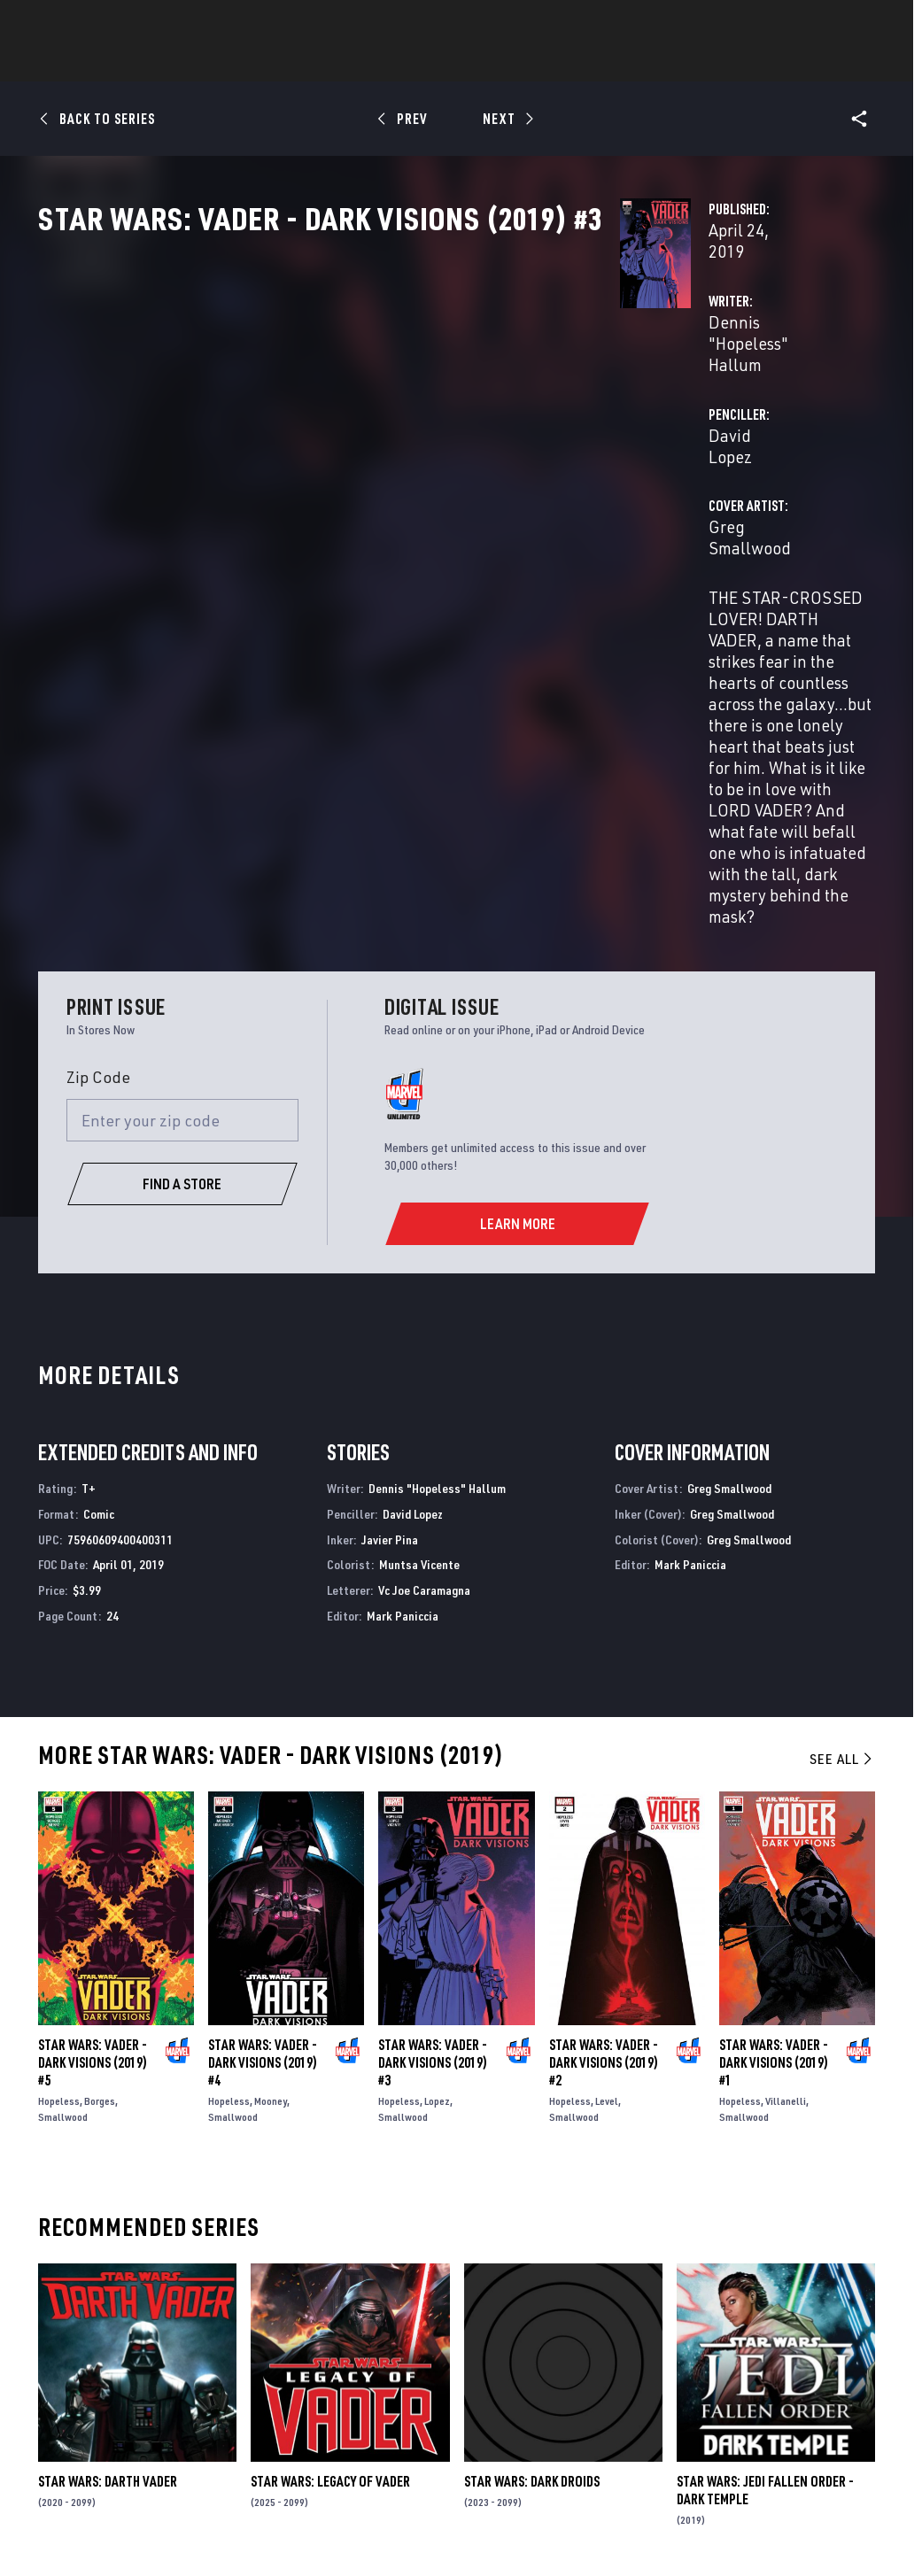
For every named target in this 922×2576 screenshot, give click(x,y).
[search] (872, 22)
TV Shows (510, 63)
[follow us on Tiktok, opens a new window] (724, 2432)
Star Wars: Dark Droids (532, 2130)
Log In (83, 23)
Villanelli (785, 1750)
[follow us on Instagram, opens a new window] (814, 2361)
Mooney (270, 1750)
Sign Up (140, 23)
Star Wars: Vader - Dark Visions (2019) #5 (92, 1711)
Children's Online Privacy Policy (679, 2512)
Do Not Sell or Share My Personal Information (478, 2512)
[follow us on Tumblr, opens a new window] (855, 2361)
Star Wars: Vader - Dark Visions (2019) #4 (262, 1711)
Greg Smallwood (362, 449)
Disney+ (327, 2343)
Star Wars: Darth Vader (107, 2130)
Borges (99, 1750)
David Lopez (625, 378)
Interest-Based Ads (410, 2534)
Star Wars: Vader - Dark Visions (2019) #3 (432, 1711)
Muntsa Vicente (419, 1213)
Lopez (437, 1750)
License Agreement (816, 2512)
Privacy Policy (164, 2512)
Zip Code (98, 726)
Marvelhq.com (350, 2369)
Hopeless (59, 1750)
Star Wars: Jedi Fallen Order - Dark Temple (765, 2139)
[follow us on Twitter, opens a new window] (769, 2361)
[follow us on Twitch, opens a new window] (858, 2396)
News (194, 63)
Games (586, 63)
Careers (169, 2369)
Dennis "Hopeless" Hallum (396, 378)
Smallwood (63, 1766)
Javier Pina (389, 1187)
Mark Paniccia (402, 1264)
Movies (432, 63)
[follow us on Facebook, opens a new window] (724, 2361)
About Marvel (188, 2318)
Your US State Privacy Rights (284, 2512)
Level (606, 1750)
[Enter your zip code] (182, 768)
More (719, 63)
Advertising (342, 2318)
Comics (260, 63)
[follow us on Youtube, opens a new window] (725, 2393)
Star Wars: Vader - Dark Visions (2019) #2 (603, 1711)
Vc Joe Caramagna (424, 1239)
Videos (654, 63)
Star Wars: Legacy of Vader (330, 2130)
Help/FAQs (175, 2343)
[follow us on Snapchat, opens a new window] (769, 2395)
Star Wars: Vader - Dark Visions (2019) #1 (773, 1711)
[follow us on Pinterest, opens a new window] (814, 2394)
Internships (183, 2395)
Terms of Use (82, 2512)
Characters (346, 63)
